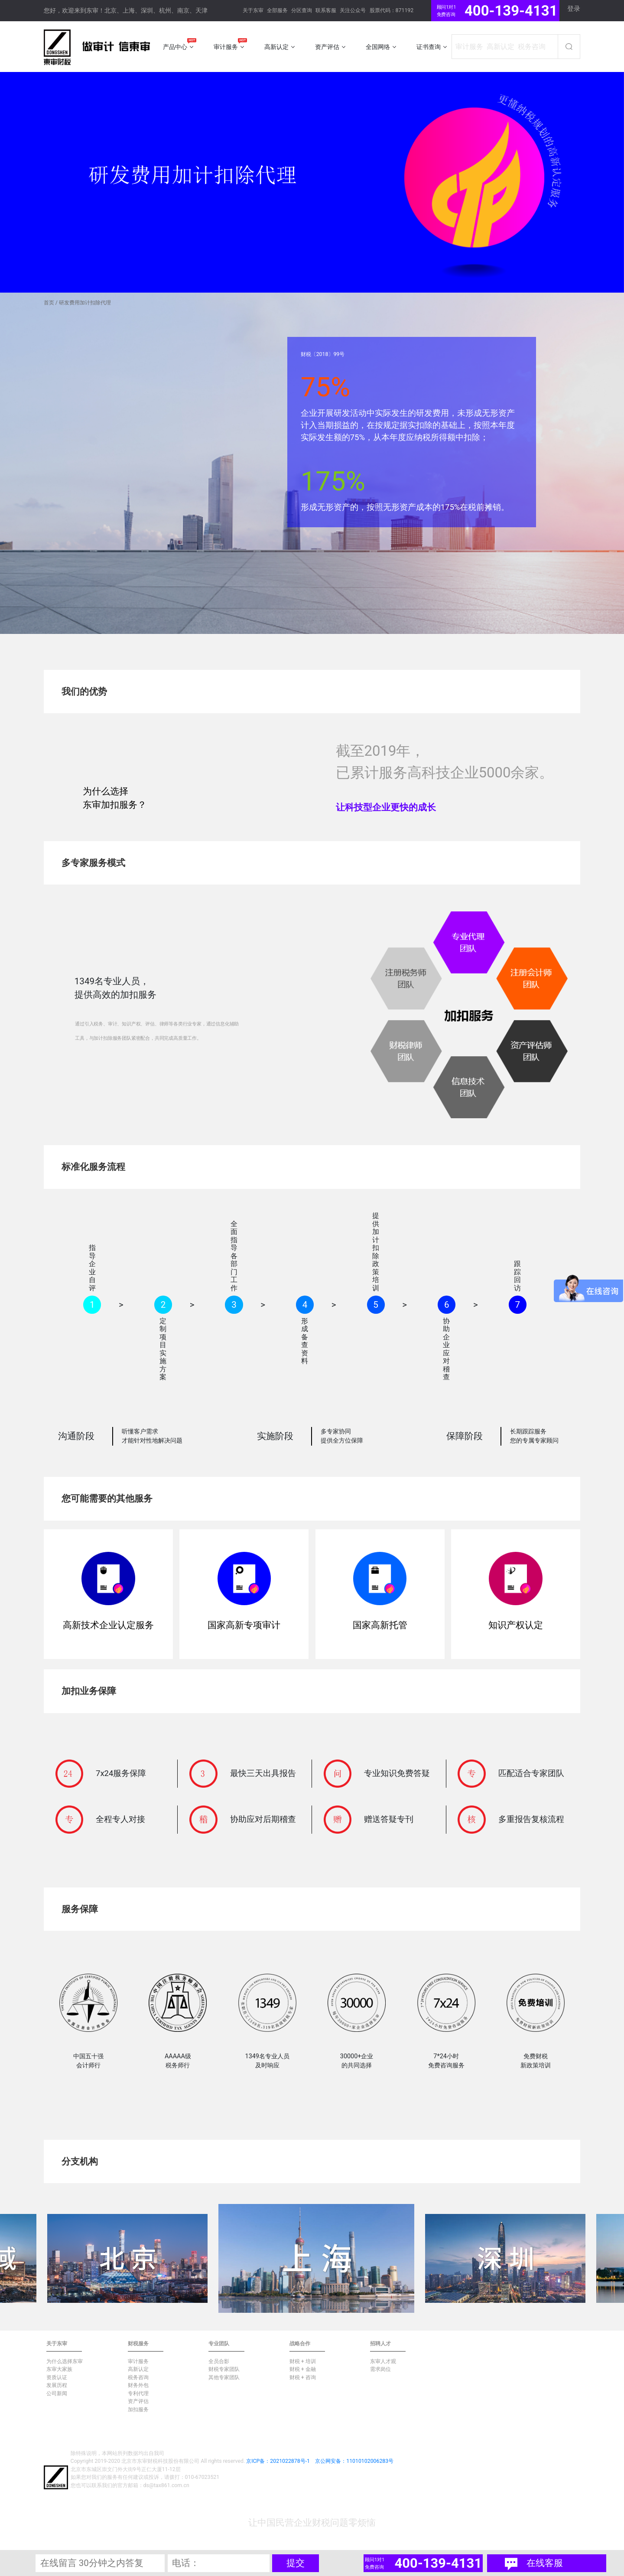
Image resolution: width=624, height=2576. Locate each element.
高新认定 (138, 2369)
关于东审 (253, 10)
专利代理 (138, 2393)
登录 (573, 9)
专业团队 (218, 2344)
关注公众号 (353, 10)
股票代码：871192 (392, 10)
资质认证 (56, 2377)
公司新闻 (56, 2393)
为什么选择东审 (64, 2361)
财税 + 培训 (302, 2361)
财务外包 (138, 2385)
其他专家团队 (224, 2377)
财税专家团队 (224, 2369)
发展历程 (56, 2385)
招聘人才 (380, 2344)
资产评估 (138, 2401)
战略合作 (299, 2344)
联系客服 (325, 10)
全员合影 (218, 2361)
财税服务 (138, 2344)
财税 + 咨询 (302, 2377)
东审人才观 (383, 2361)
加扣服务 (138, 2409)
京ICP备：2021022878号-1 (278, 2461)
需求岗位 (380, 2369)
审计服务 (138, 2361)
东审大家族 (59, 2369)
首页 (49, 303)
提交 (295, 2563)
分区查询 (301, 10)
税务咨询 (138, 2377)
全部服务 (277, 10)
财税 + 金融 (302, 2369)
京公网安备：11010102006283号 (354, 2461)
